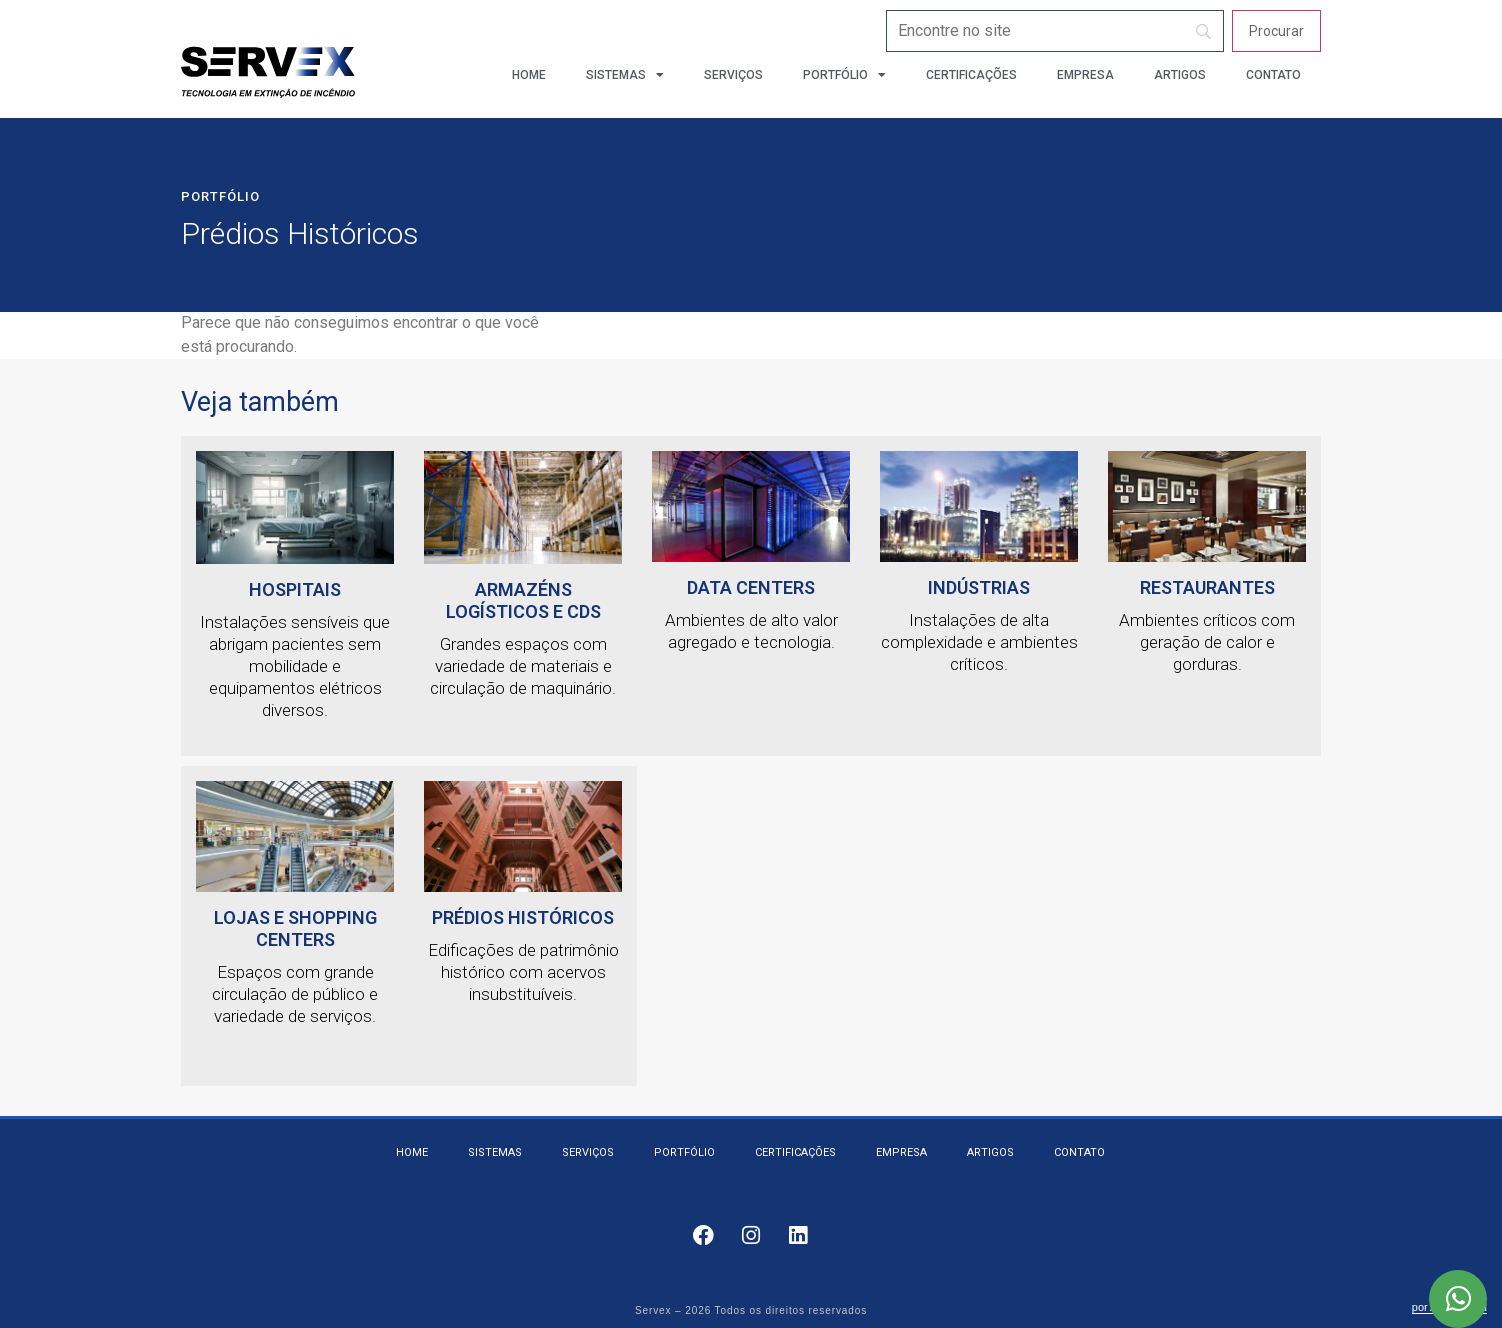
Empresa (1085, 75)
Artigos (1180, 75)
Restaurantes (1207, 587)
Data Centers (751, 587)
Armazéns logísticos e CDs (523, 600)
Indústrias (979, 587)
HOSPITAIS (295, 589)
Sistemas (625, 75)
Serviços (733, 75)
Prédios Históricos (523, 917)
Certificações (971, 75)
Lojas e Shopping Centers (295, 928)
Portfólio (844, 75)
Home (529, 75)
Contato (1273, 75)
